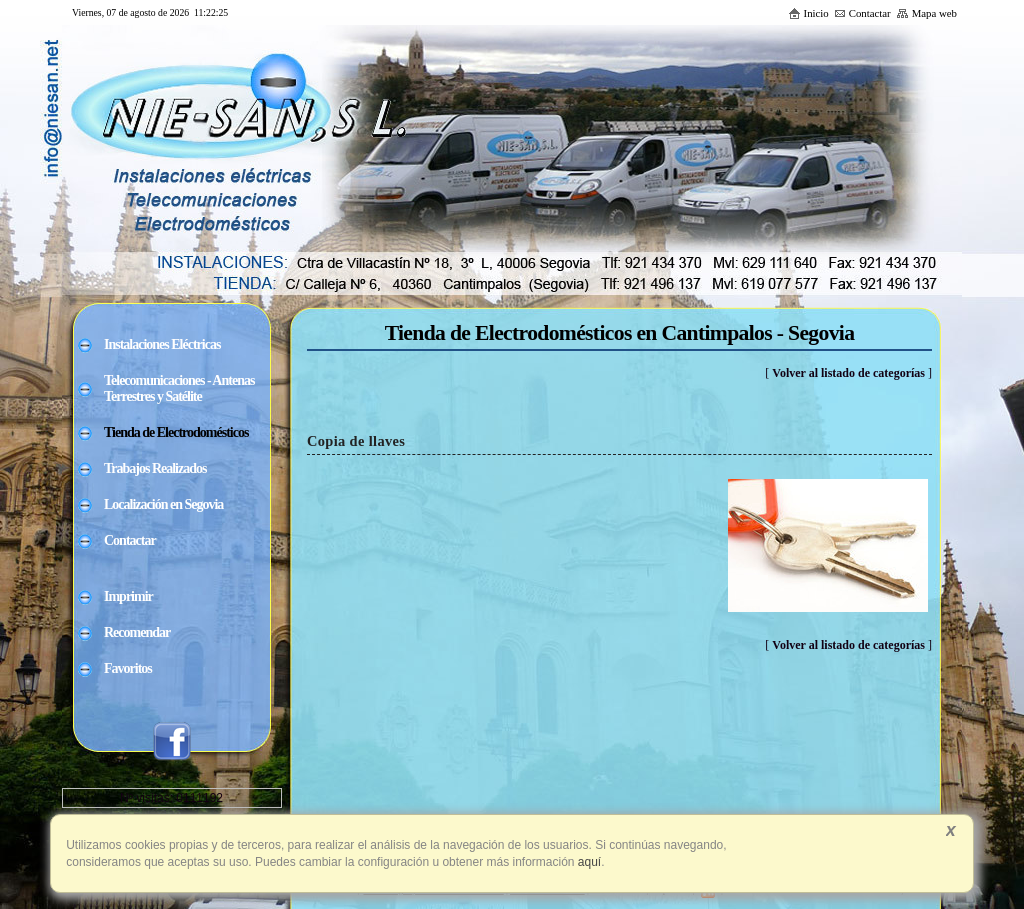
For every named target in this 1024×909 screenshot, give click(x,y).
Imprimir (128, 596)
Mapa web (926, 13)
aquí (588, 862)
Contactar (862, 13)
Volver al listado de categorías (848, 373)
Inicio (808, 13)
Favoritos (128, 668)
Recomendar (137, 632)
